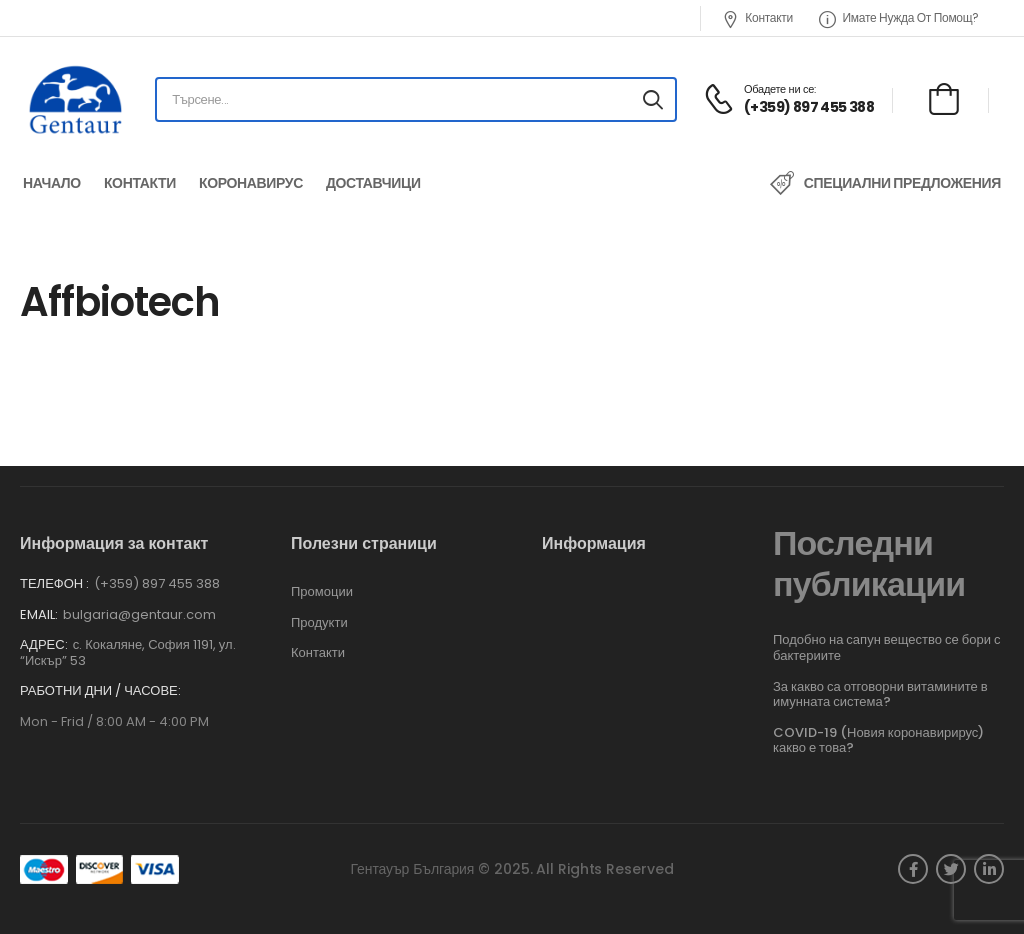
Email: (39, 614)
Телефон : (54, 583)
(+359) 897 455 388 (157, 583)
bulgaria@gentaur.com (139, 614)
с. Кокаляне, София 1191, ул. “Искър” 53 (128, 652)
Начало (52, 183)
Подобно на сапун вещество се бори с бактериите (886, 647)
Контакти (757, 18)
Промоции (322, 592)
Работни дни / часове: (100, 691)
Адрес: (44, 644)
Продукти (319, 623)
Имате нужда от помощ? (899, 18)
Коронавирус (251, 183)
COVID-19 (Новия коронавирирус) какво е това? (878, 740)
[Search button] (653, 100)
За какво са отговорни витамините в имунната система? (880, 694)
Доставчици (373, 183)
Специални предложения (902, 183)
